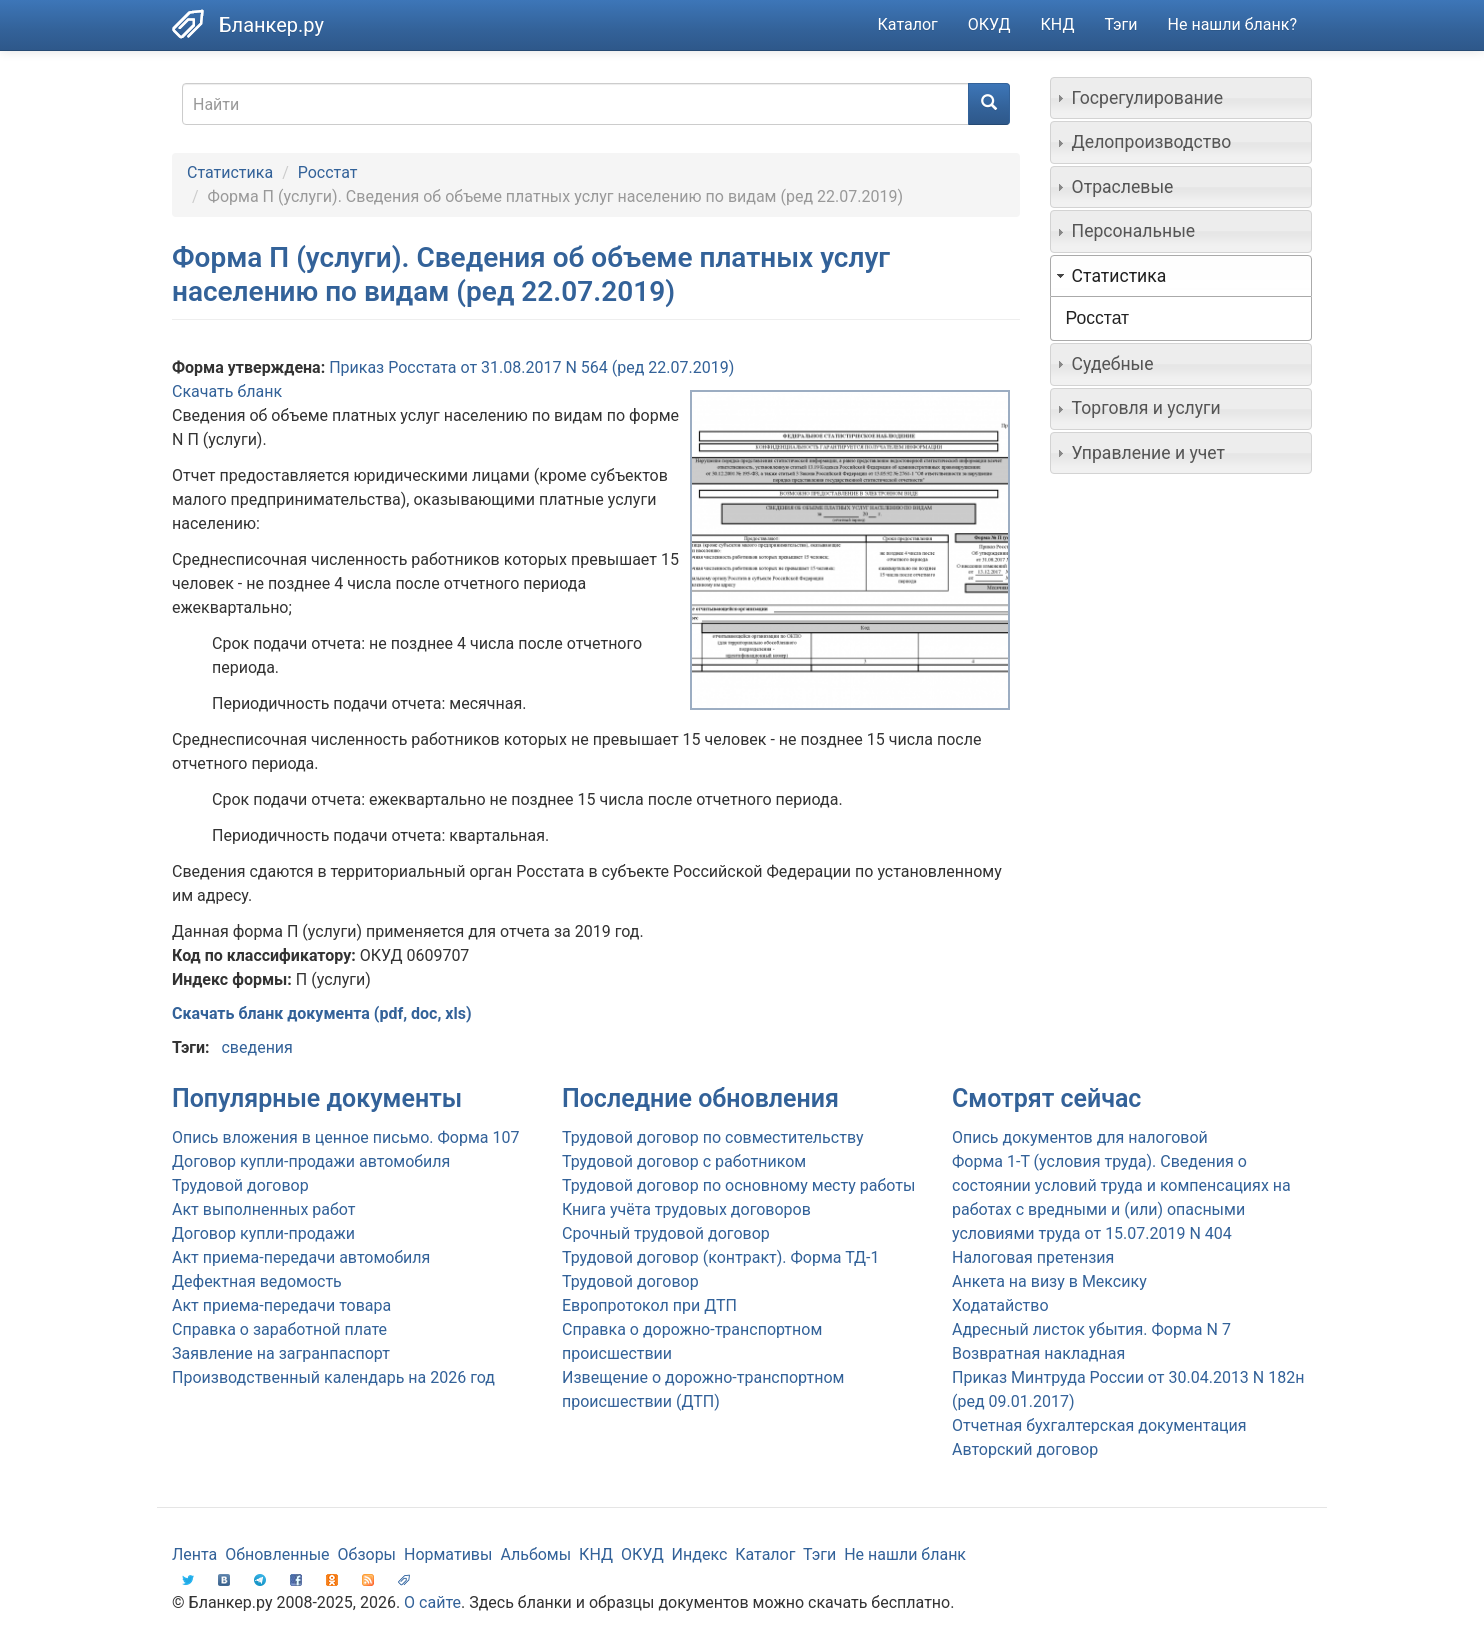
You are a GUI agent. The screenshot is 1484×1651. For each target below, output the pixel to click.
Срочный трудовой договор (666, 1233)
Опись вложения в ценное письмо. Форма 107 (345, 1137)
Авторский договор (1025, 1449)
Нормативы (448, 1554)
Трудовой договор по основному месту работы (738, 1185)
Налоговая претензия (1033, 1257)
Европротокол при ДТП (649, 1305)
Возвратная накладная (1038, 1353)
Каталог (908, 24)
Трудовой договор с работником (684, 1161)
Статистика (230, 172)
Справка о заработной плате (279, 1329)
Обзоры (367, 1554)
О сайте (432, 1602)
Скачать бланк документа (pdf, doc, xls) (322, 1013)
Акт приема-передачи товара (281, 1305)
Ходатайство (1000, 1305)
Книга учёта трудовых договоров (686, 1209)
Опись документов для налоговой (1080, 1137)
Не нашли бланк (905, 1554)
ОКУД (989, 24)
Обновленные (277, 1554)
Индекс (700, 1554)
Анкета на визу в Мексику (1049, 1281)
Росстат (328, 172)
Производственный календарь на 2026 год (333, 1377)
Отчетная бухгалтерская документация (1099, 1425)
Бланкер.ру (271, 25)
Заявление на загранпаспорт (281, 1353)
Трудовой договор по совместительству (713, 1137)
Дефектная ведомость (257, 1281)
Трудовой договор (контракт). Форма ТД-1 (720, 1257)
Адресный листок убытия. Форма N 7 (1091, 1329)
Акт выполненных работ (263, 1209)
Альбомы (535, 1554)
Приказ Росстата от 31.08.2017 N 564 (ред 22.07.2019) (531, 367)
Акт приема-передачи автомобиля (301, 1257)
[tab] (1181, 98)
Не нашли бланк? (1232, 24)
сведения (256, 1047)
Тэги (1120, 24)
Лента (194, 1554)
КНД (1058, 24)
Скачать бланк (227, 391)
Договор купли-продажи (263, 1233)
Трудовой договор (630, 1281)
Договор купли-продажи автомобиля (311, 1161)
